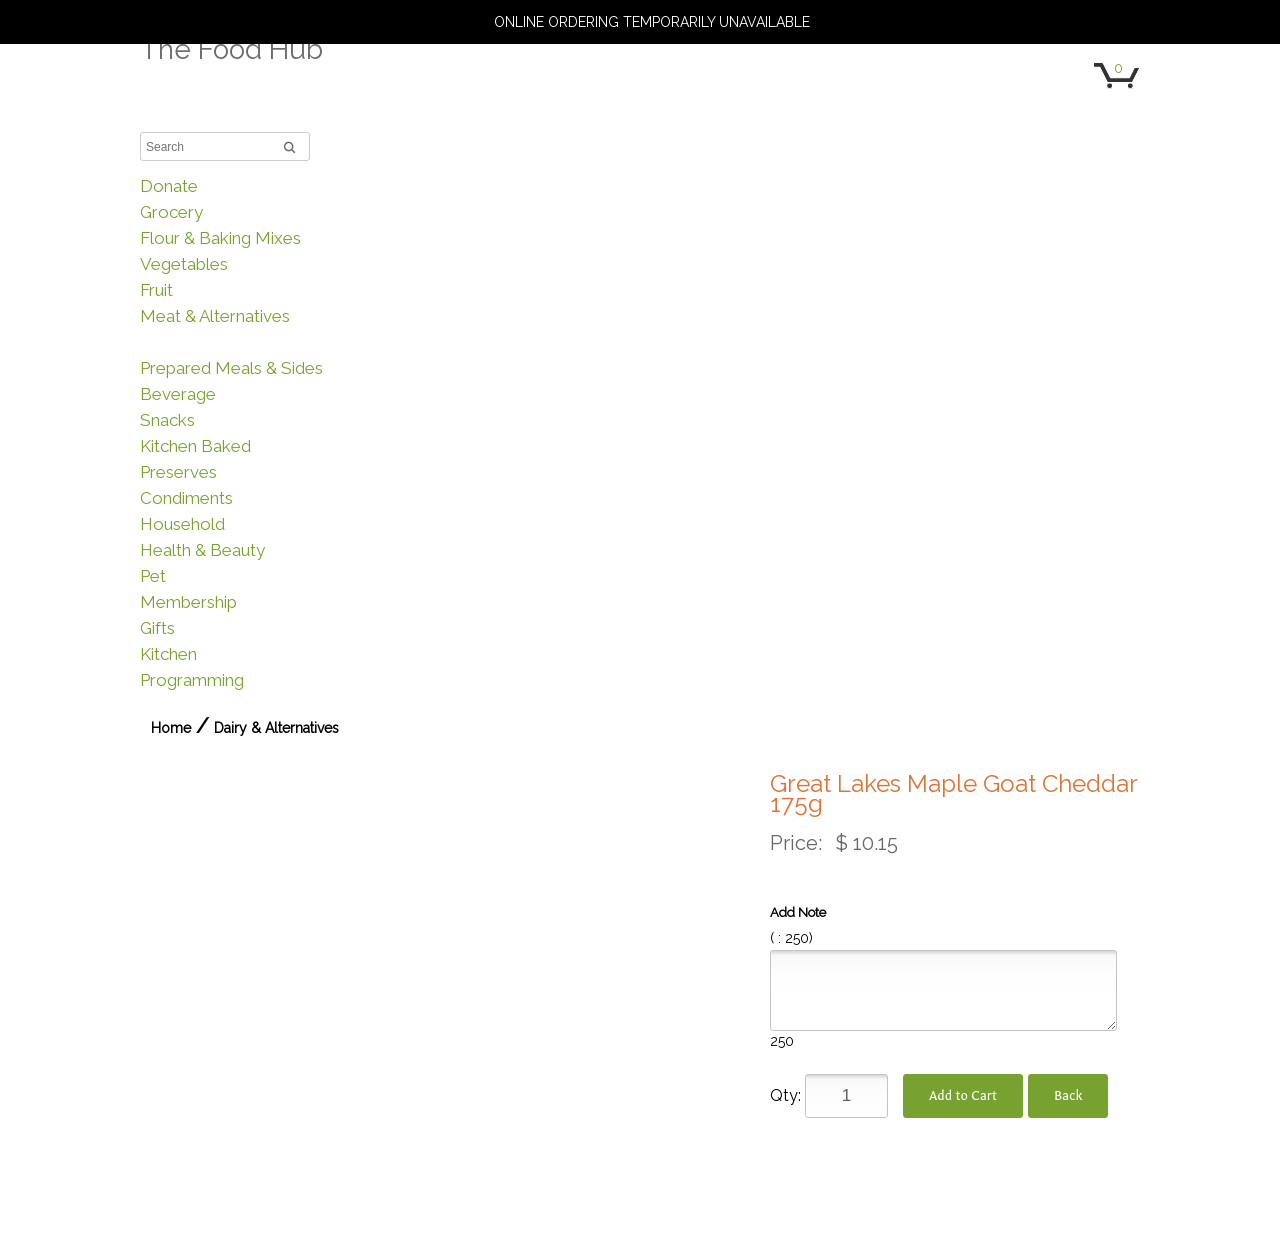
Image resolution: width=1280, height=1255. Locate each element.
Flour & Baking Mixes (220, 238)
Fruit (156, 290)
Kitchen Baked (195, 446)
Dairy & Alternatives (214, 342)
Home (171, 728)
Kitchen (168, 654)
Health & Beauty (202, 550)
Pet (153, 576)
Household (182, 524)
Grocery (171, 212)
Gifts (157, 628)
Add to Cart (963, 1095)
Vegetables (184, 264)
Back (1068, 1095)
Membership (188, 602)
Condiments (186, 498)
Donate (169, 186)
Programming (192, 680)
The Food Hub (231, 49)
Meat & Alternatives (215, 316)
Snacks (167, 420)
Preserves (178, 472)
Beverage (178, 394)
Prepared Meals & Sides (231, 368)
